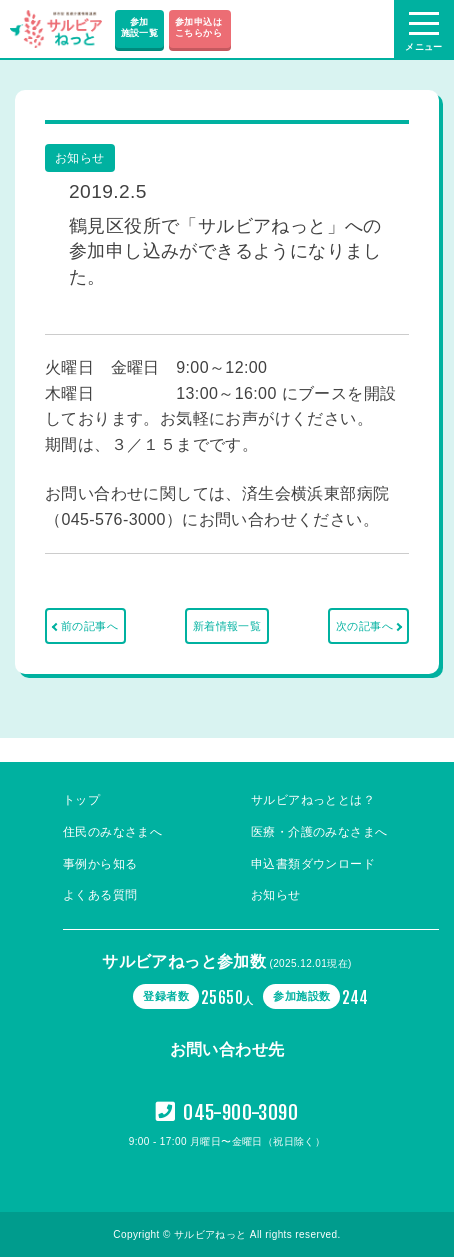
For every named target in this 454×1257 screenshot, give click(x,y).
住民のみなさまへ (112, 832)
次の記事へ (364, 626)
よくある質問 (100, 895)
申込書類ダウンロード (313, 864)
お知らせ (276, 895)
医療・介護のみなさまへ (319, 832)
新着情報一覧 (227, 626)
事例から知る (100, 864)
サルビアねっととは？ (313, 800)
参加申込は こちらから (200, 27)
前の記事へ (89, 626)
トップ (81, 800)
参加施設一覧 (140, 27)
